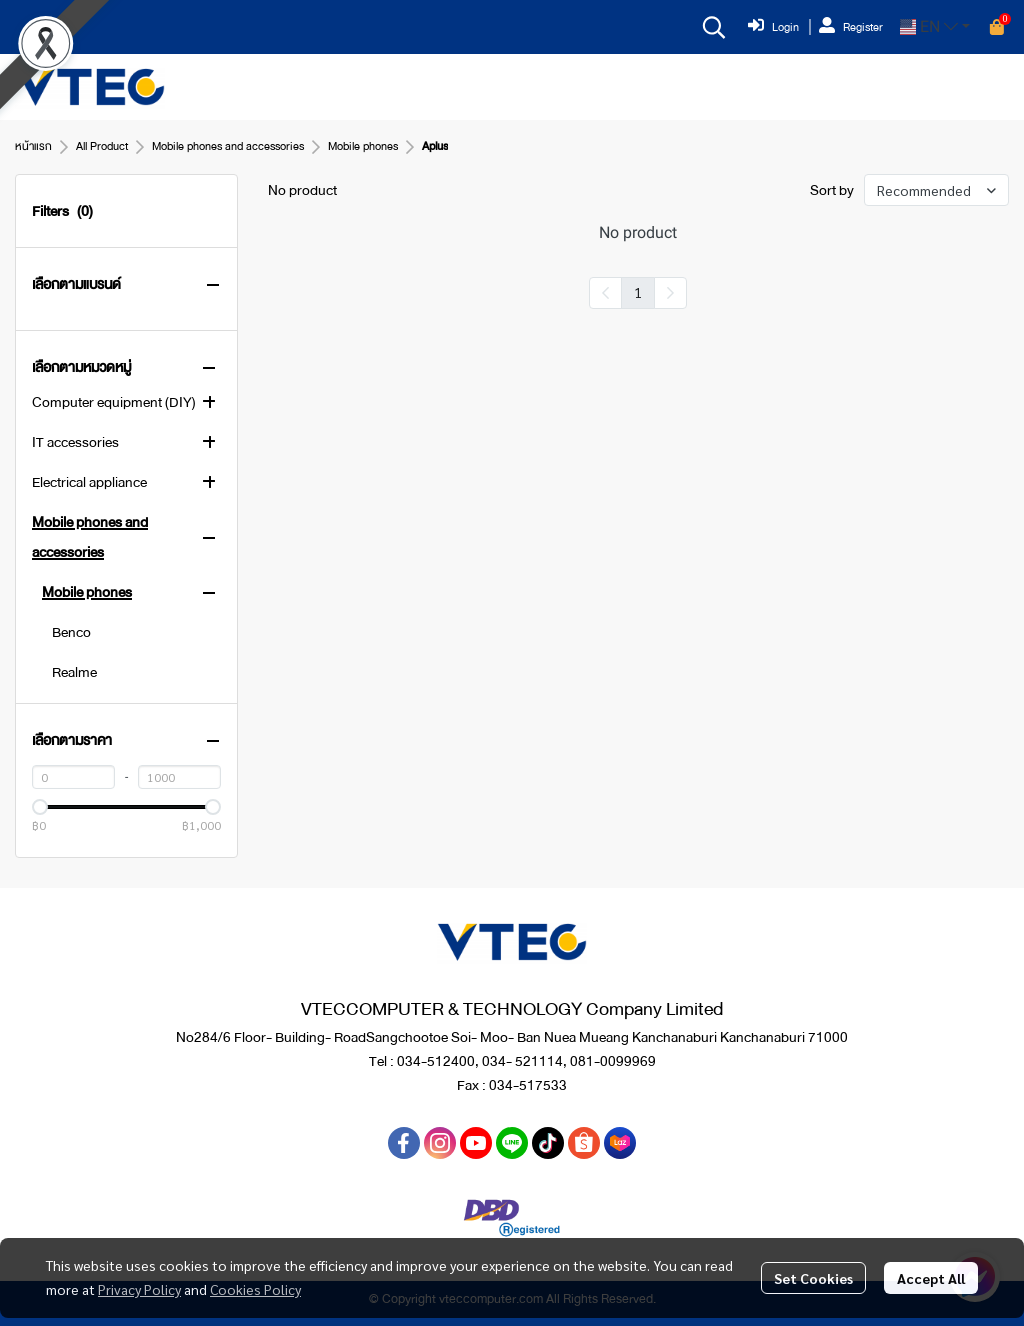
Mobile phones (363, 146)
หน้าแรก (33, 146)
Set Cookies (813, 1278)
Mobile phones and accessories (228, 146)
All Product (102, 146)
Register (851, 27)
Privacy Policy (139, 1289)
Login (773, 27)
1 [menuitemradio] (638, 292)
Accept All (931, 1278)
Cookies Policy (255, 1289)
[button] (714, 27)
